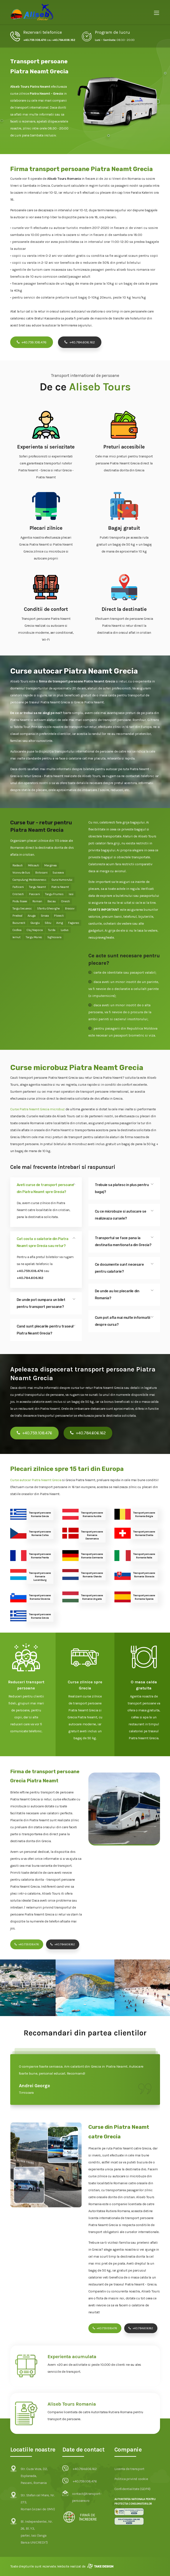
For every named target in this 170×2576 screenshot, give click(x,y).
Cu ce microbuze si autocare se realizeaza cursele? (124, 1214)
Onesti (65, 901)
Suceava (58, 872)
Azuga (32, 915)
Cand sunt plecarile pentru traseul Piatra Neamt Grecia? (46, 1329)
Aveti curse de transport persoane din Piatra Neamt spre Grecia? (46, 1188)
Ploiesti (59, 915)
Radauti (17, 865)
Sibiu (48, 923)
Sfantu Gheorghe (48, 908)
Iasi (71, 894)
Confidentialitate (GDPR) (132, 2489)
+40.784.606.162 (63, 40)
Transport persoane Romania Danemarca (92, 1535)
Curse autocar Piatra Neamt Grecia (35, 1480)
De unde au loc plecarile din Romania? (124, 1294)
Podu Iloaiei (19, 901)
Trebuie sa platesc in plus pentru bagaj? (124, 1188)
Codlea (16, 930)
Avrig (59, 923)
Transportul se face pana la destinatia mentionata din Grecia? (124, 1241)
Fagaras (73, 923)
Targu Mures (34, 937)
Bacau (51, 901)
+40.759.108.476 (34, 40)
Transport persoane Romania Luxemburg (40, 1576)
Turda (51, 930)
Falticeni (18, 887)
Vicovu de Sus (21, 872)
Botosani (41, 872)
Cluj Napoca (34, 930)
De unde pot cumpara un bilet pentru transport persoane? (46, 1303)
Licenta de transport (129, 2469)
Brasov (69, 908)
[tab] (46, 1188)
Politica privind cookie (131, 2479)
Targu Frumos (54, 894)
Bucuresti (18, 923)
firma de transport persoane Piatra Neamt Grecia (77, 681)
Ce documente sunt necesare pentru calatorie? (124, 1268)
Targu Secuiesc (22, 908)
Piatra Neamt (60, 887)
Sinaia (45, 915)
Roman (37, 901)
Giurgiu (35, 923)
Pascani (34, 894)
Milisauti (33, 865)
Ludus (65, 930)
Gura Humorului (61, 880)
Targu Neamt (37, 887)
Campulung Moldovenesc (29, 880)
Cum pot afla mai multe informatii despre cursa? (124, 1321)
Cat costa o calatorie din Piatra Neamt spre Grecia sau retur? (46, 1242)
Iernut (16, 937)
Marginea (50, 865)
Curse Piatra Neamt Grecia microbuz (37, 1109)
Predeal (17, 915)
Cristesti (18, 894)
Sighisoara (54, 937)
